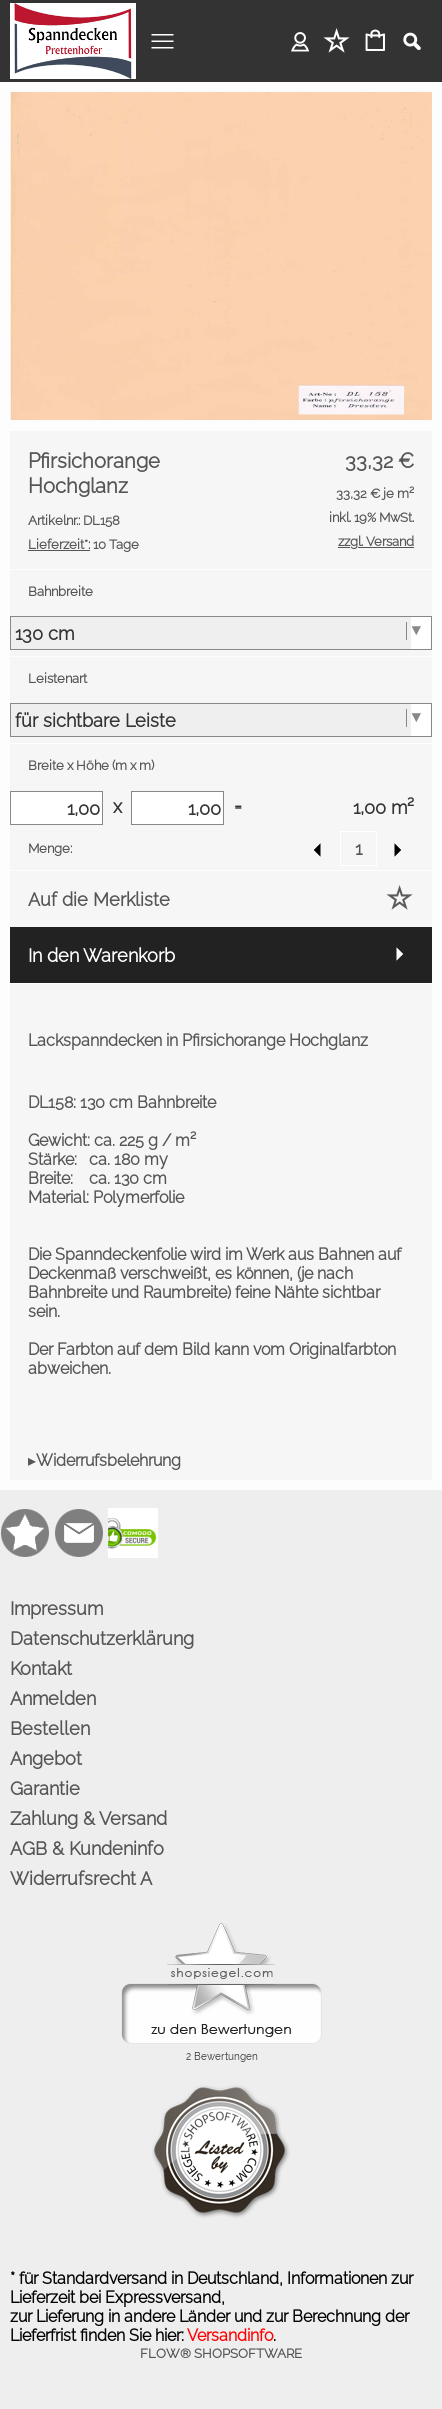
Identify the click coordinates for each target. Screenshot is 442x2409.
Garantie (45, 1788)
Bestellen (50, 1728)
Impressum (56, 1608)
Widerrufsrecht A (81, 1878)
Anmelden (300, 40)
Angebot (46, 1758)
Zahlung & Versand (88, 1818)
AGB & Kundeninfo (87, 1848)
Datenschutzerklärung (102, 1638)
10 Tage (83, 544)
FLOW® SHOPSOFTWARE (221, 2353)
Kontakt (41, 1668)
